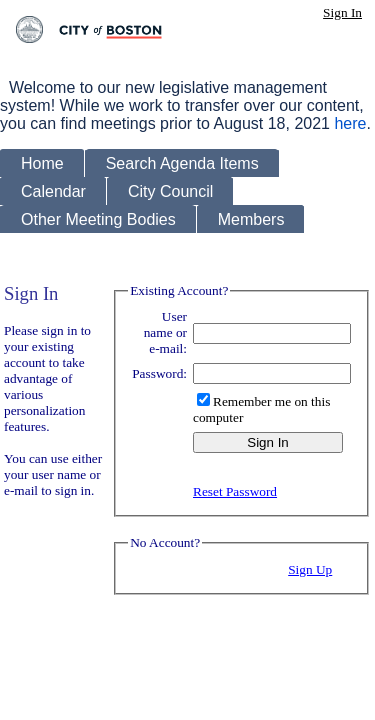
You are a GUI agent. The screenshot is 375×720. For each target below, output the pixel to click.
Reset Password (235, 491)
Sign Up (310, 569)
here (350, 123)
